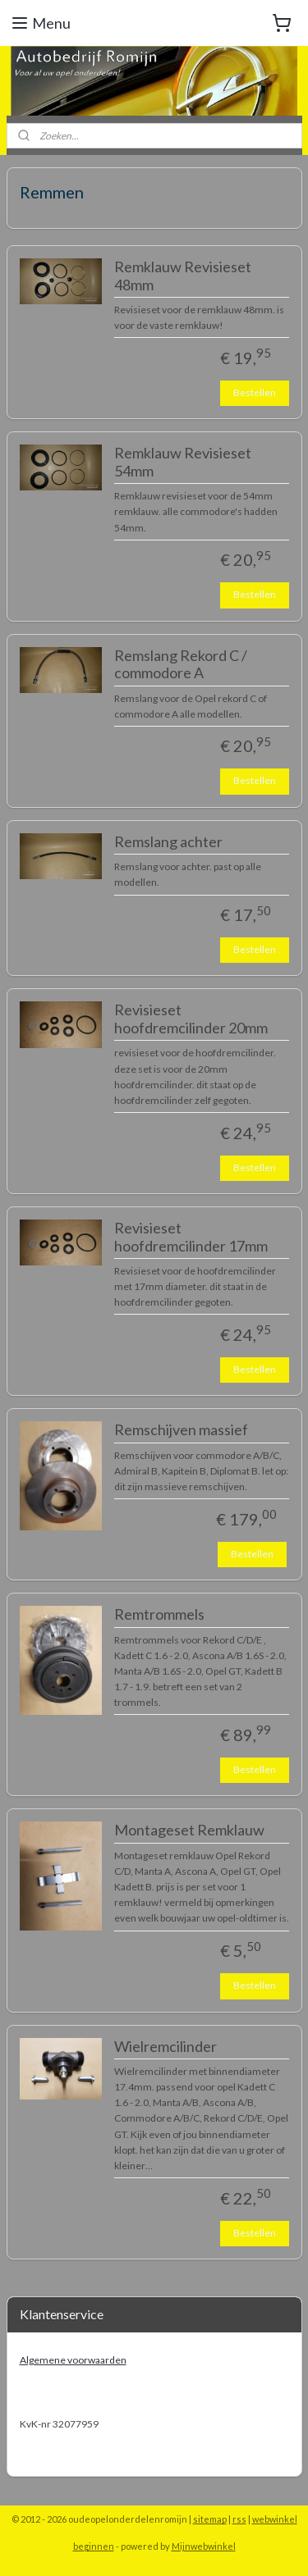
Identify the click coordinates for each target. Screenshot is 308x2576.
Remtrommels (159, 1614)
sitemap (210, 2519)
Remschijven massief (181, 1430)
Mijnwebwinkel (204, 2546)
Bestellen (254, 392)
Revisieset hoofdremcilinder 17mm (191, 1237)
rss (239, 2519)
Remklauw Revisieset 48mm (182, 276)
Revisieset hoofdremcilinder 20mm (191, 1019)
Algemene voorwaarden (73, 2360)
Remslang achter (168, 841)
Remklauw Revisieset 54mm (182, 462)
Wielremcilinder (165, 2046)
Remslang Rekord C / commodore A (180, 664)
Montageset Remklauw (189, 1831)
